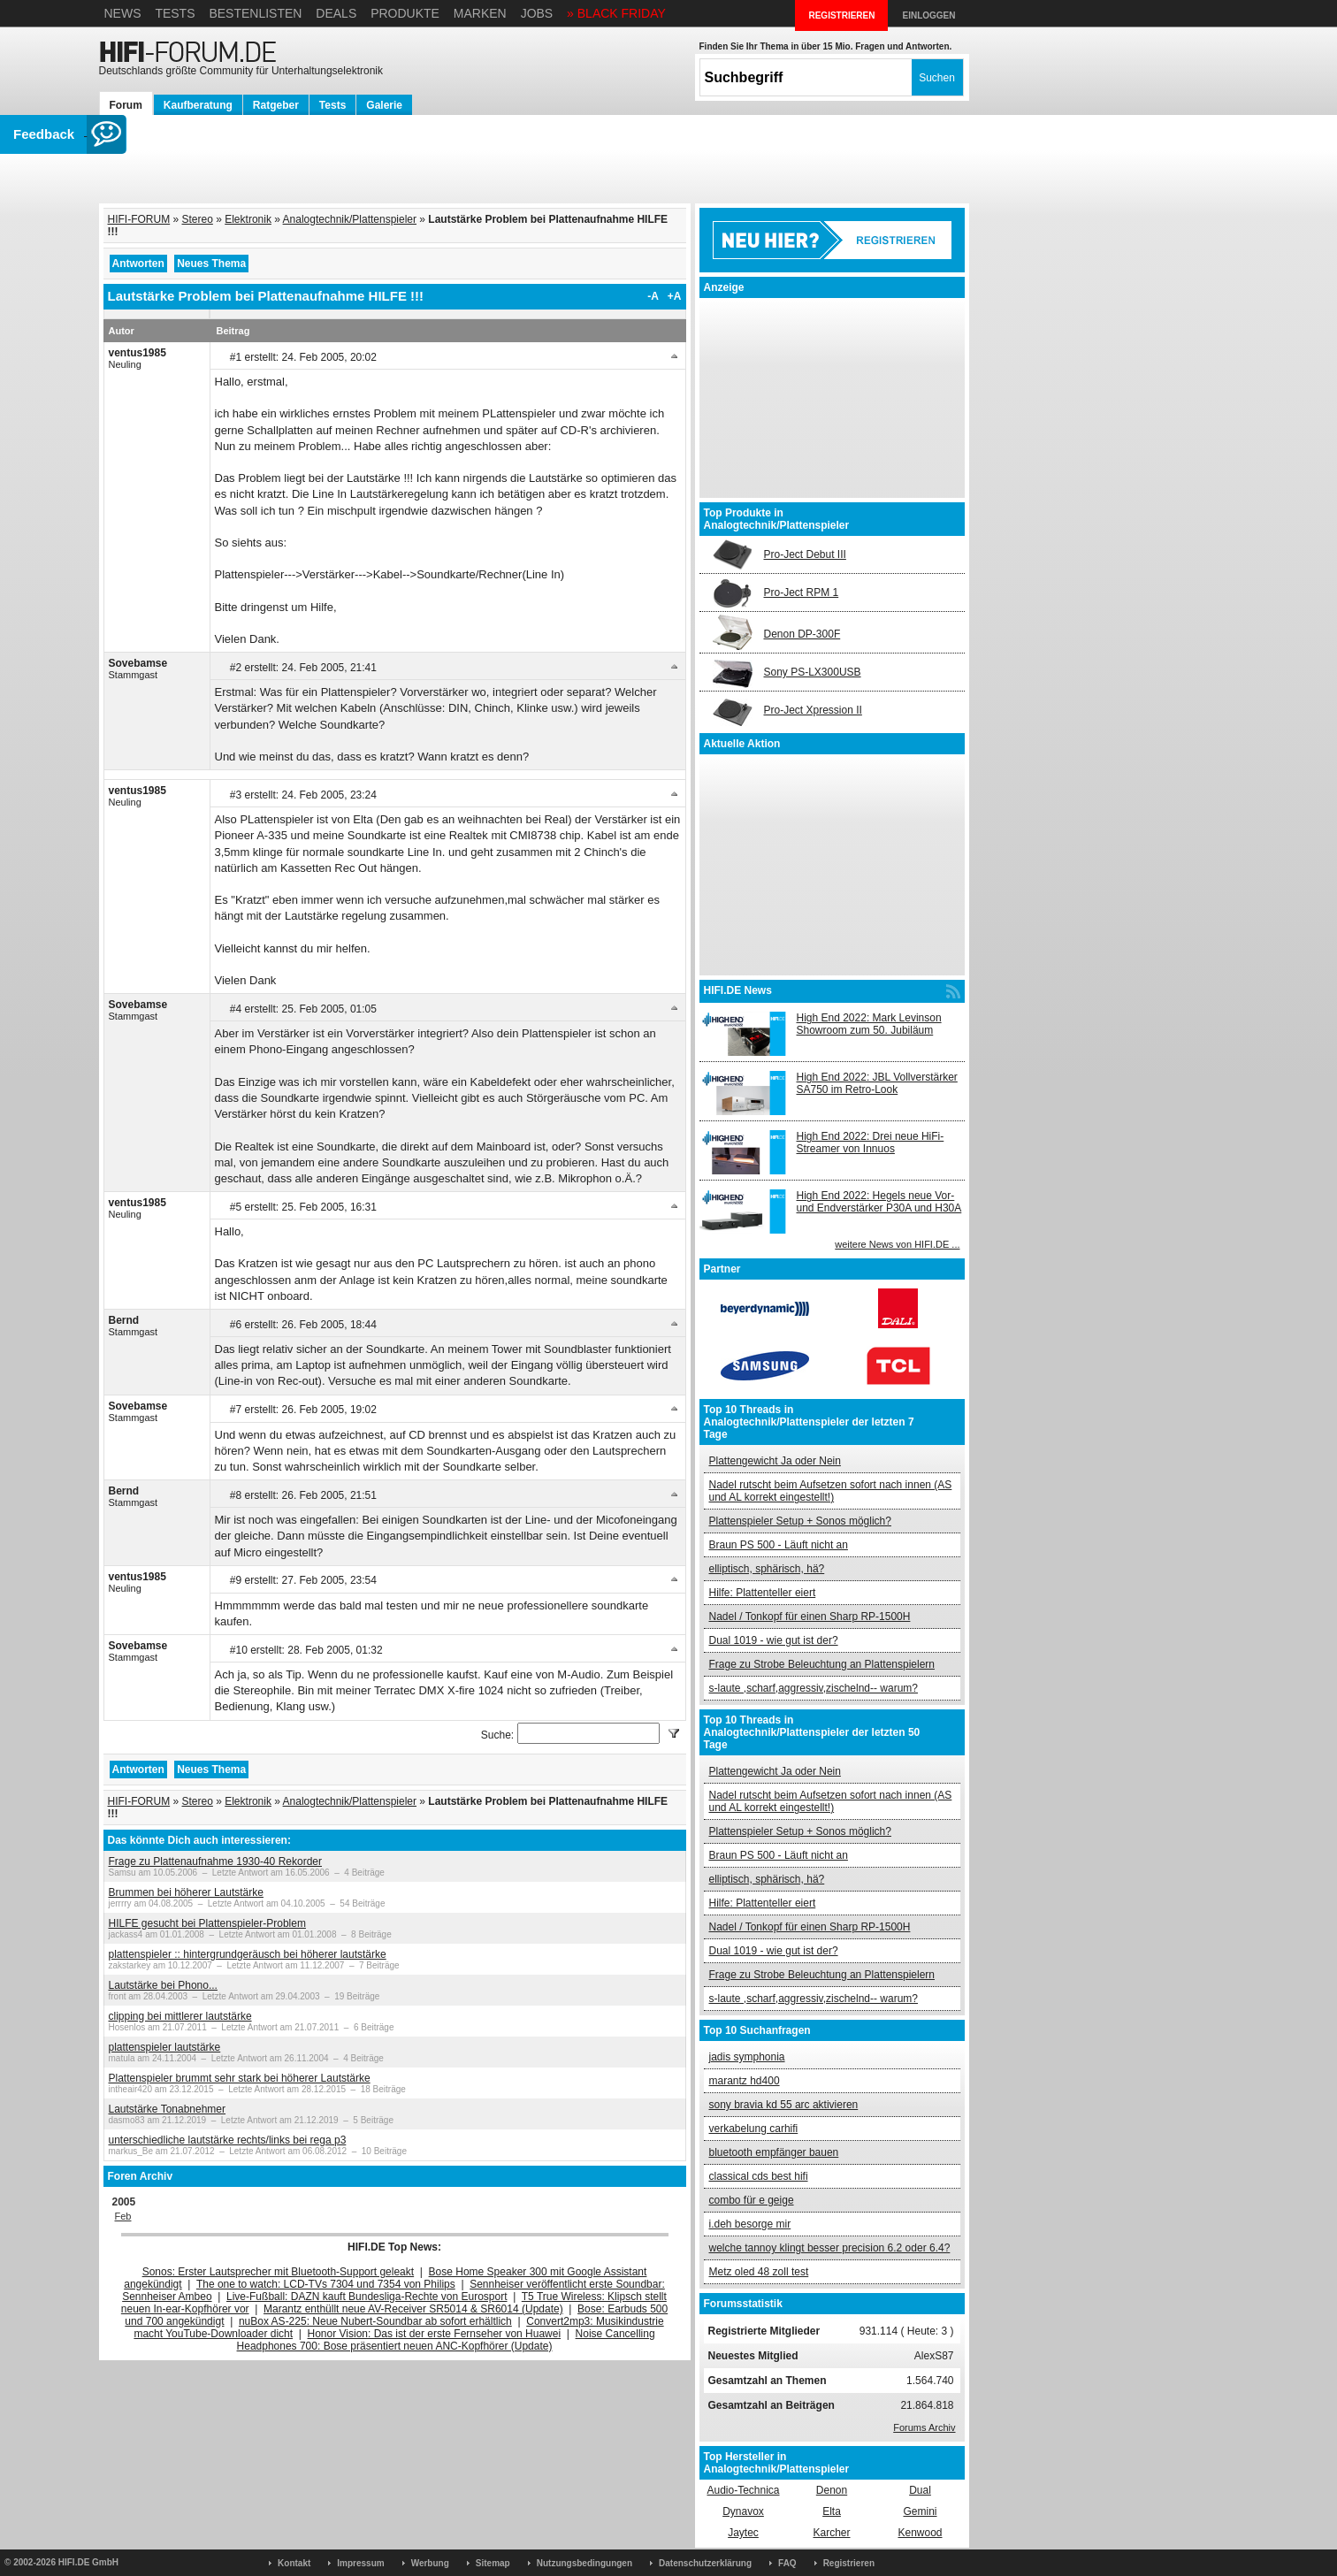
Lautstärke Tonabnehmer (167, 2109)
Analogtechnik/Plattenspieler (349, 219)
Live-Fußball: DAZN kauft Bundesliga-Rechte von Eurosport (366, 2296)
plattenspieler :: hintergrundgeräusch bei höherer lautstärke (247, 1954)
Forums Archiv (924, 2427)
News (122, 13)
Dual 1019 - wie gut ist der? (773, 1640)
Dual (920, 2490)
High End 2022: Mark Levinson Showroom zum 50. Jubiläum (869, 1024)
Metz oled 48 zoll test (759, 2272)
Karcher (831, 2532)
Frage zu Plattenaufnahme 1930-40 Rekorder (215, 1861)
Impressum (360, 2563)
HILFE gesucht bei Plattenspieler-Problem (207, 1923)
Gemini (919, 2511)
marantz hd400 (744, 2081)
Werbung (430, 2563)
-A (653, 296)
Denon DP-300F (802, 634)
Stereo (197, 219)
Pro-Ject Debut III (805, 554)
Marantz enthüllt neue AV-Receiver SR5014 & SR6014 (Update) (413, 2309)
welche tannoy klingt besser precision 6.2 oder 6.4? (830, 2248)
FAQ (787, 2563)
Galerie (384, 105)
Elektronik (248, 219)
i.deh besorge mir (750, 2224)
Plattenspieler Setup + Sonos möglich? (800, 1521)
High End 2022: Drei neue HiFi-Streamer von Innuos (870, 1142)
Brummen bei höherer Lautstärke (186, 1892)
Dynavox (743, 2511)
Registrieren (849, 2563)
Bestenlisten (255, 13)
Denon (831, 2490)
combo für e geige (751, 2200)
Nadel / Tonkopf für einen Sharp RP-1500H (810, 1616)
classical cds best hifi (758, 2176)
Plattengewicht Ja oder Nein (775, 1461)
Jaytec (743, 2532)
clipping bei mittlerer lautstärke (180, 2016)
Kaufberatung (198, 105)
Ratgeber (276, 105)
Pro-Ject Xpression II (813, 710)
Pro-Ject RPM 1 (801, 592)
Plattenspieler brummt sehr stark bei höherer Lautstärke (240, 2078)
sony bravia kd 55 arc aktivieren (784, 2104)
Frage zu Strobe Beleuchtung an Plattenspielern (822, 1664)
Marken (480, 13)
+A (675, 296)
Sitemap (493, 2563)
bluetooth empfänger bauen (774, 2152)
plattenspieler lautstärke (165, 2047)
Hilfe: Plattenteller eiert (762, 1592)
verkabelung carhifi (753, 2128)
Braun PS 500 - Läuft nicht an (778, 1545)
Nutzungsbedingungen (584, 2563)
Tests (175, 13)
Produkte (405, 13)
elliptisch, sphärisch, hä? (767, 1569)
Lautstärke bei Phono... (163, 1985)
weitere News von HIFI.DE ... (897, 1244)
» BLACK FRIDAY (616, 13)
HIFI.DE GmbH (88, 2562)
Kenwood (920, 2532)
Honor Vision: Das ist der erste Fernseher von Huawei (435, 2334)
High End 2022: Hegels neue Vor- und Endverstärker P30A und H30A (879, 1201)
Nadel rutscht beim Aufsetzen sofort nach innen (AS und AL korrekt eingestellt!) (830, 1491)
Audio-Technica (743, 2490)
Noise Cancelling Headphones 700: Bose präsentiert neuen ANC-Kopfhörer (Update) (446, 2340)
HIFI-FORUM (139, 219)
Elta (831, 2511)
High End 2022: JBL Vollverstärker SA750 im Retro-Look (877, 1083)
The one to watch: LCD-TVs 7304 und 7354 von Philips (325, 2284)
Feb (123, 2216)
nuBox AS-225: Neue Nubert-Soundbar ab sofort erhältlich (375, 2321)
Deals (336, 13)
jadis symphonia (747, 2057)
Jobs (537, 13)
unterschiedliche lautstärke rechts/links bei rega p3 (228, 2140)
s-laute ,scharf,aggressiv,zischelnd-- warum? (814, 1688)
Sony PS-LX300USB (812, 672)
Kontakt (294, 2563)
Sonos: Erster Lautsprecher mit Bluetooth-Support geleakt (278, 2272)
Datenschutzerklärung (705, 2563)
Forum (126, 105)
